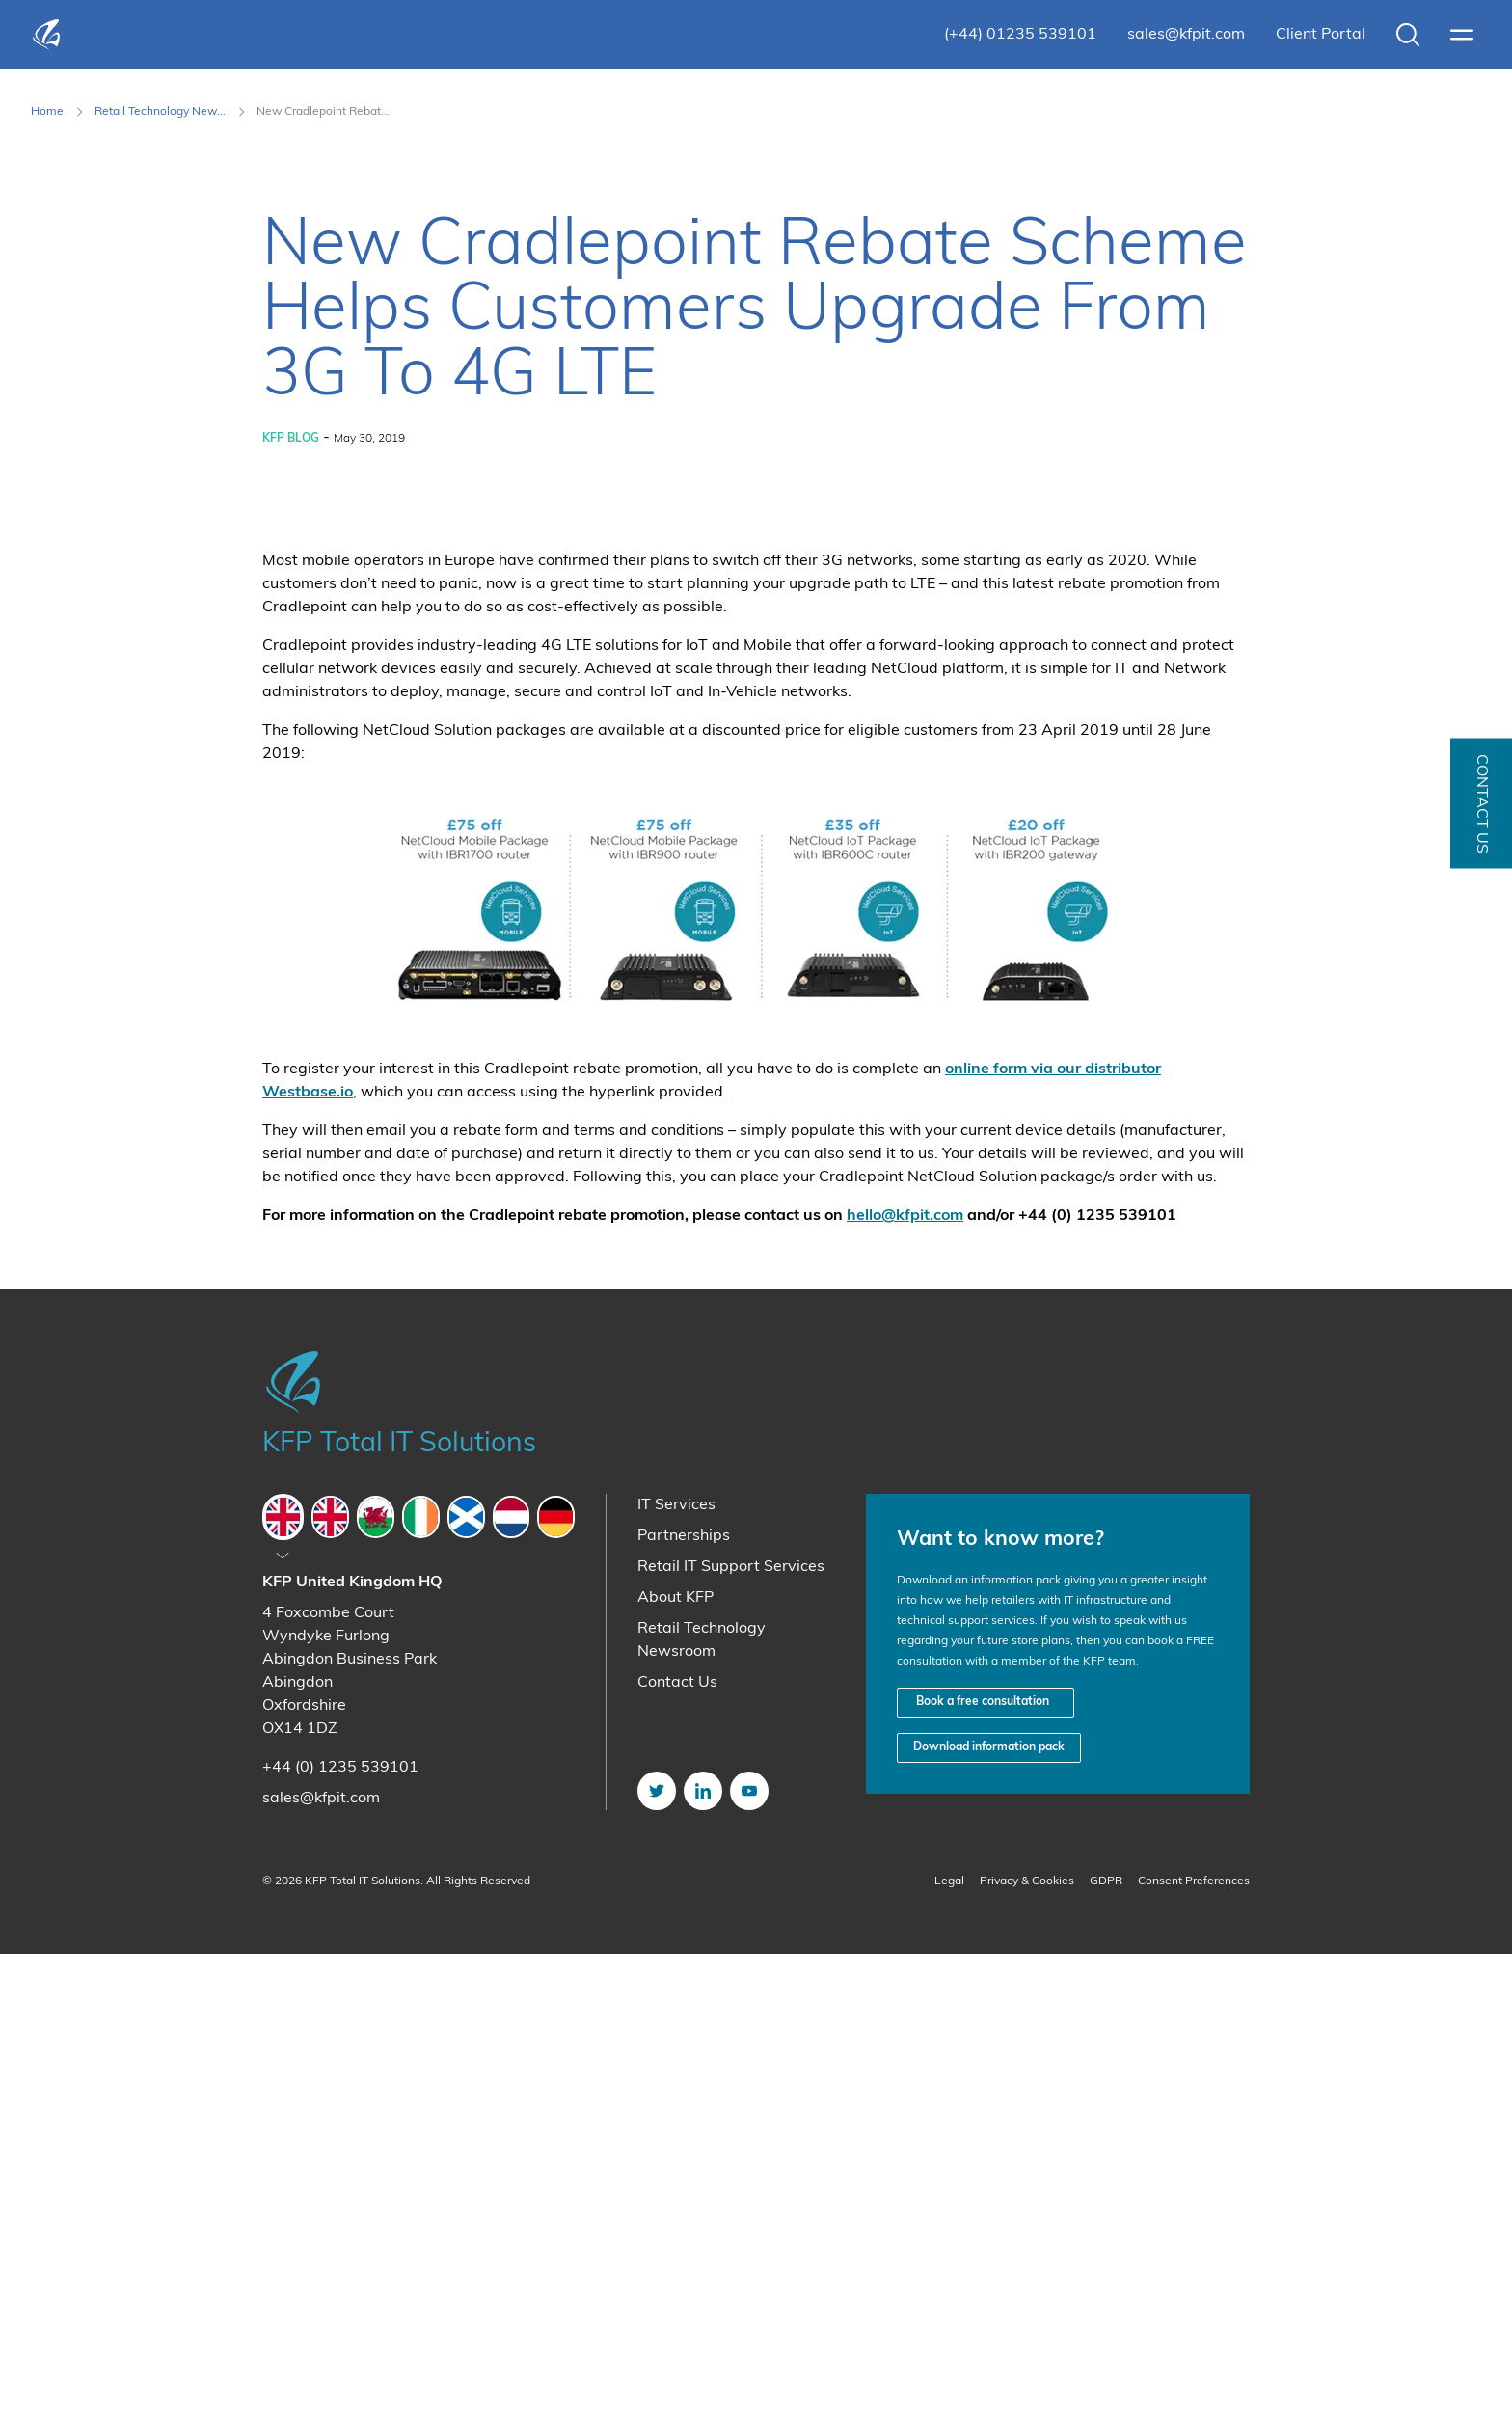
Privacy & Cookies (1027, 2336)
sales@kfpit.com (1186, 34)
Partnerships (683, 1991)
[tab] (283, 1972)
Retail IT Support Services (730, 2022)
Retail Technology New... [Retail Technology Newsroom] (160, 112)
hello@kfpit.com (905, 1671)
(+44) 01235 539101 (1020, 34)
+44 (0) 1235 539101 (340, 2223)
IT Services (676, 1960)
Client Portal (1320, 34)
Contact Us (677, 2138)
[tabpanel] (418, 2145)
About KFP (675, 2053)
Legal (949, 2336)
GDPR (1106, 2336)
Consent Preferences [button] (1194, 2336)
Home (47, 112)
